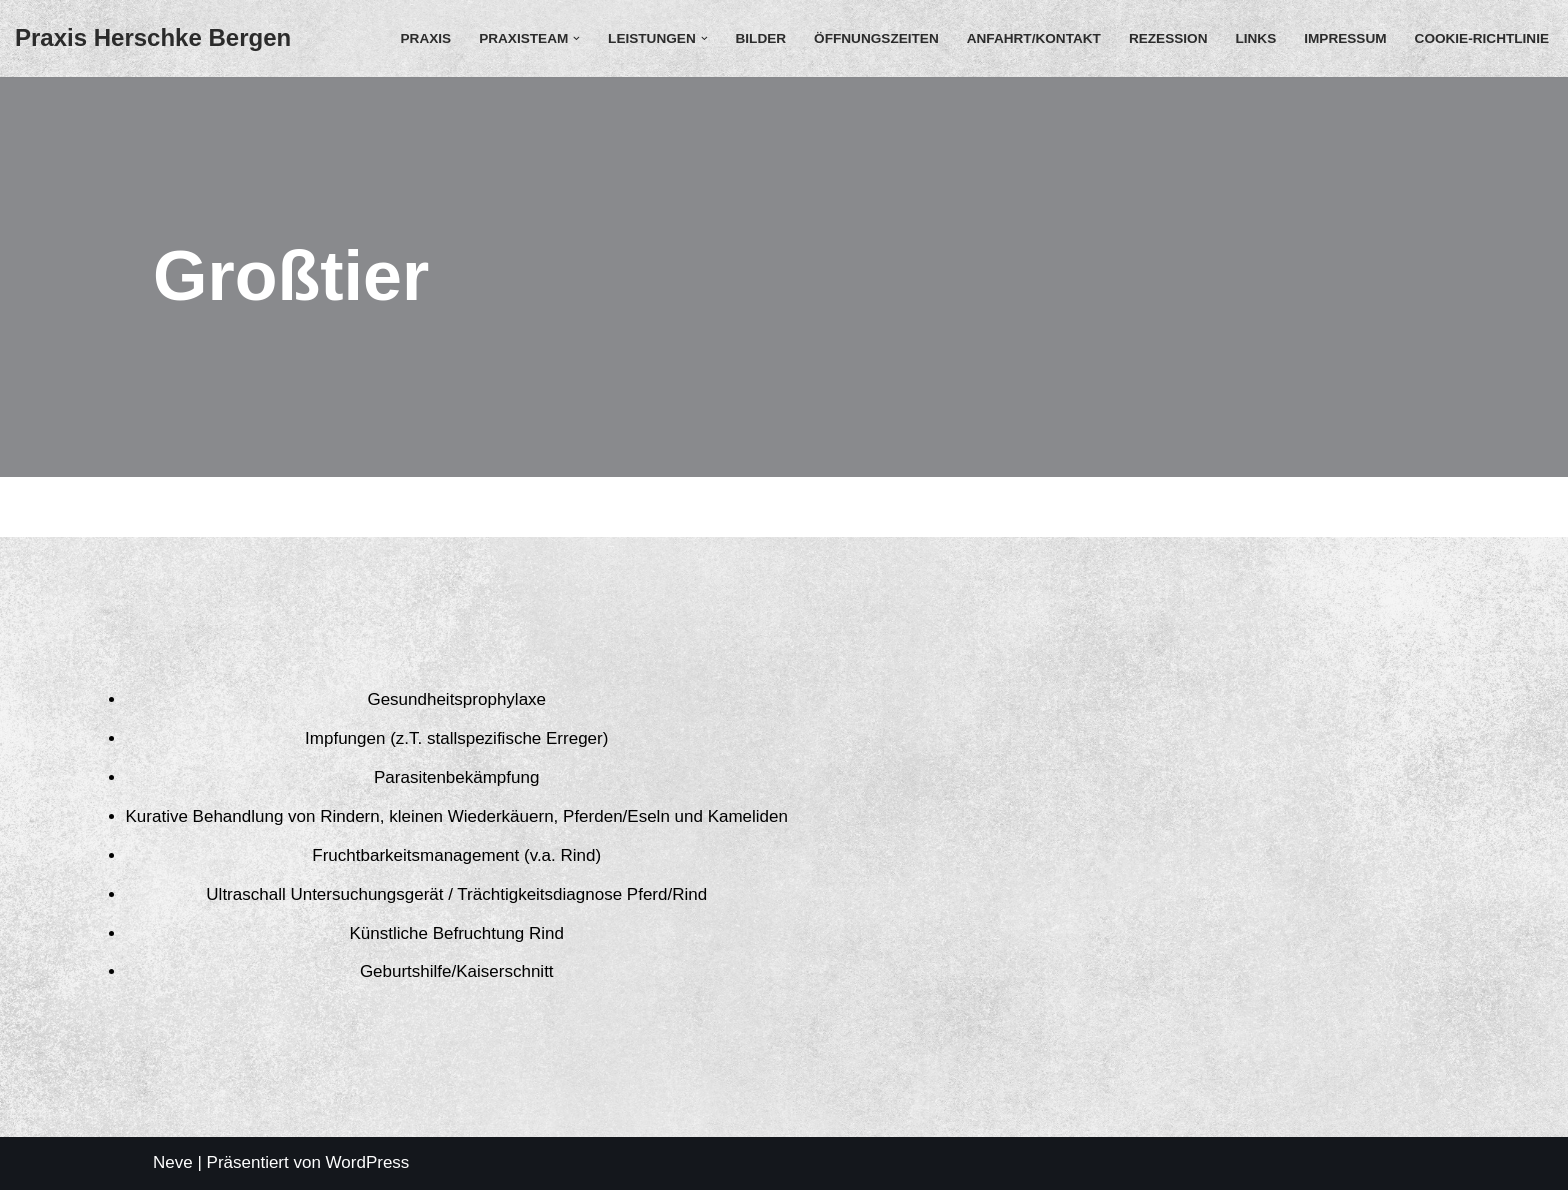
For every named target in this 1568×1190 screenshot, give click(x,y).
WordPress (368, 1162)
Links (1255, 38)
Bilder (761, 38)
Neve (173, 1162)
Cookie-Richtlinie (1482, 38)
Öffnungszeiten (876, 38)
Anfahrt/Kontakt (1034, 38)
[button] (576, 38)
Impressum (1345, 38)
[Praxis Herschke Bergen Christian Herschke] (153, 38)
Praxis (426, 38)
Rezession (1168, 38)
